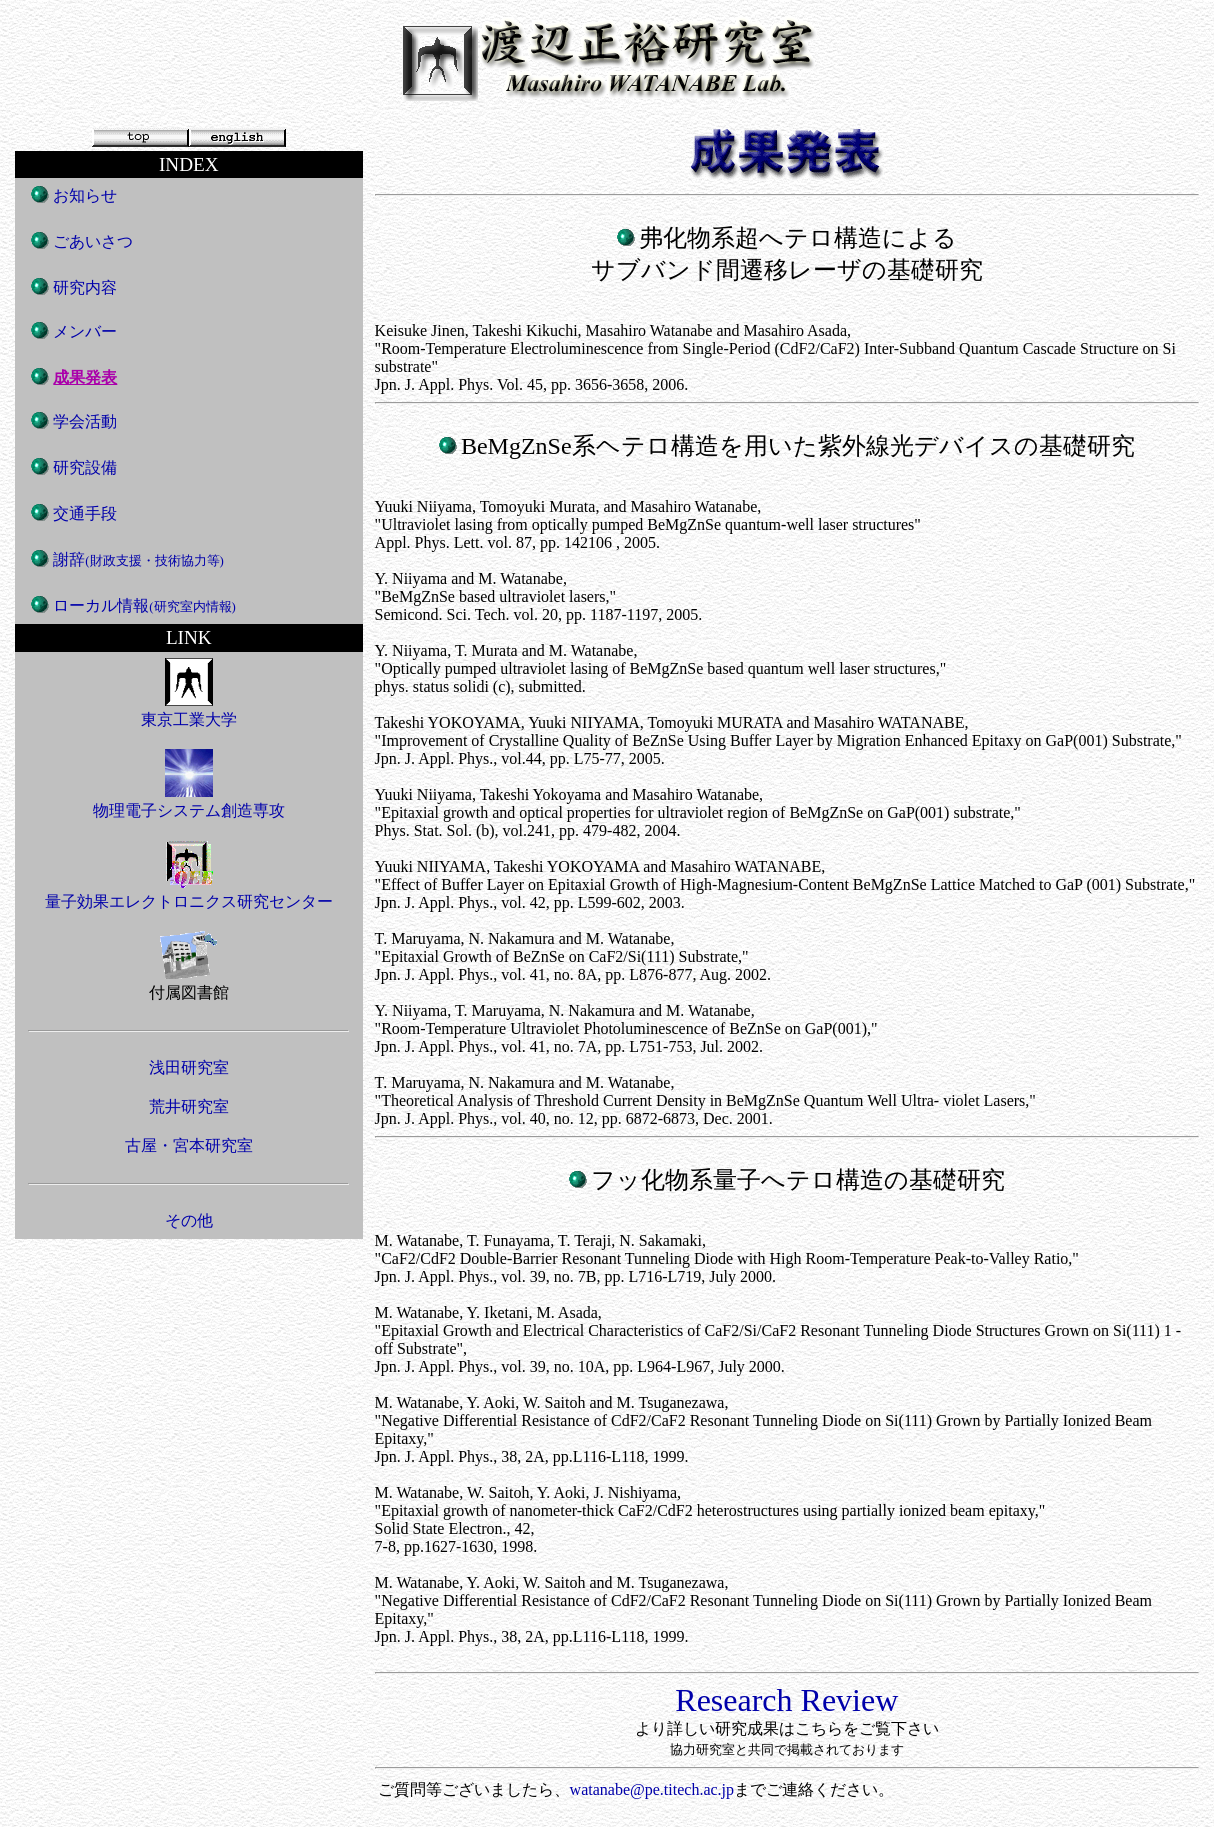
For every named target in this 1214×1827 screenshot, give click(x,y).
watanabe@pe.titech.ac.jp (652, 1789)
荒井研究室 (189, 1106)
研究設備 (85, 467)
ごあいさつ (93, 241)
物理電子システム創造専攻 (189, 801)
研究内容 (85, 287)
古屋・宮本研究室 (189, 1145)
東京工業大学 (189, 710)
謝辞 (138, 559)
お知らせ (85, 195)
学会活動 (85, 421)
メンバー (85, 331)
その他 (189, 1220)
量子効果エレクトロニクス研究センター (189, 892)
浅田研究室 (189, 1067)
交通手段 (85, 513)
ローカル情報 (144, 605)
